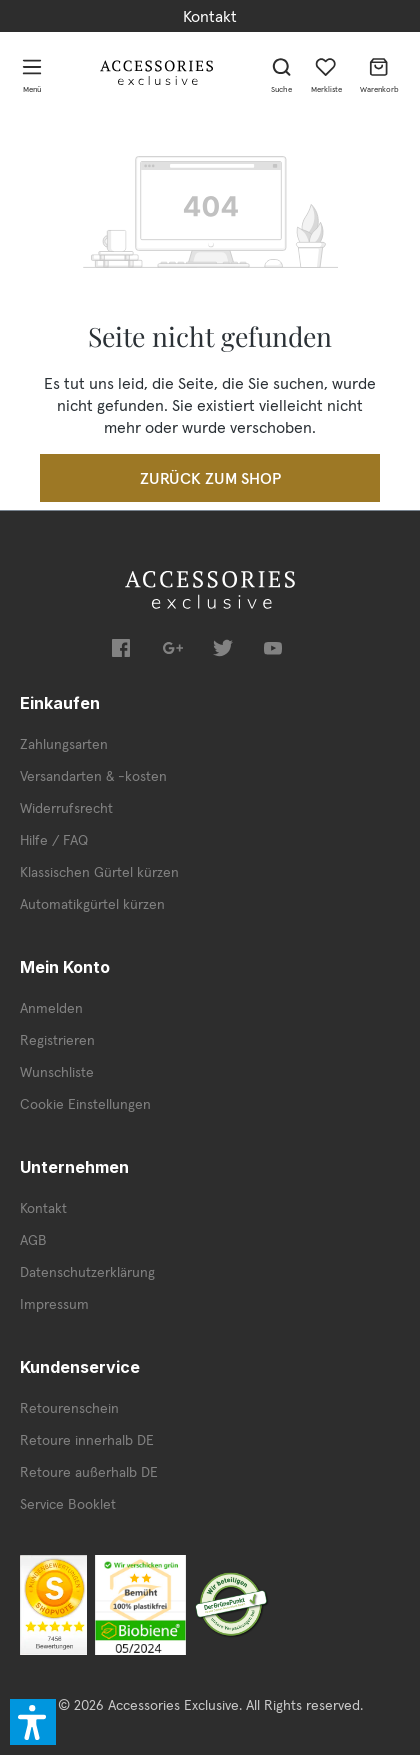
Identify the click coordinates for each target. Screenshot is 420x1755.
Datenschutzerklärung (87, 1272)
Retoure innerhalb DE (87, 1440)
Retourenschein (69, 1408)
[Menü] (32, 72)
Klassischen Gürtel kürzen (99, 872)
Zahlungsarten (64, 744)
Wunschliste (57, 1072)
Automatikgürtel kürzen (92, 904)
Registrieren (57, 1040)
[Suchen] (282, 72)
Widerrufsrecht (66, 808)
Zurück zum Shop (210, 478)
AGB (33, 1240)
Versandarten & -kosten (93, 776)
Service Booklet (68, 1504)
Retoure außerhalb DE (89, 1472)
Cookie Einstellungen (85, 1104)
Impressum (54, 1304)
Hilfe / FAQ (54, 840)
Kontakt (210, 16)
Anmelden (51, 1008)
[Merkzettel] (326, 72)
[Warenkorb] (379, 72)
